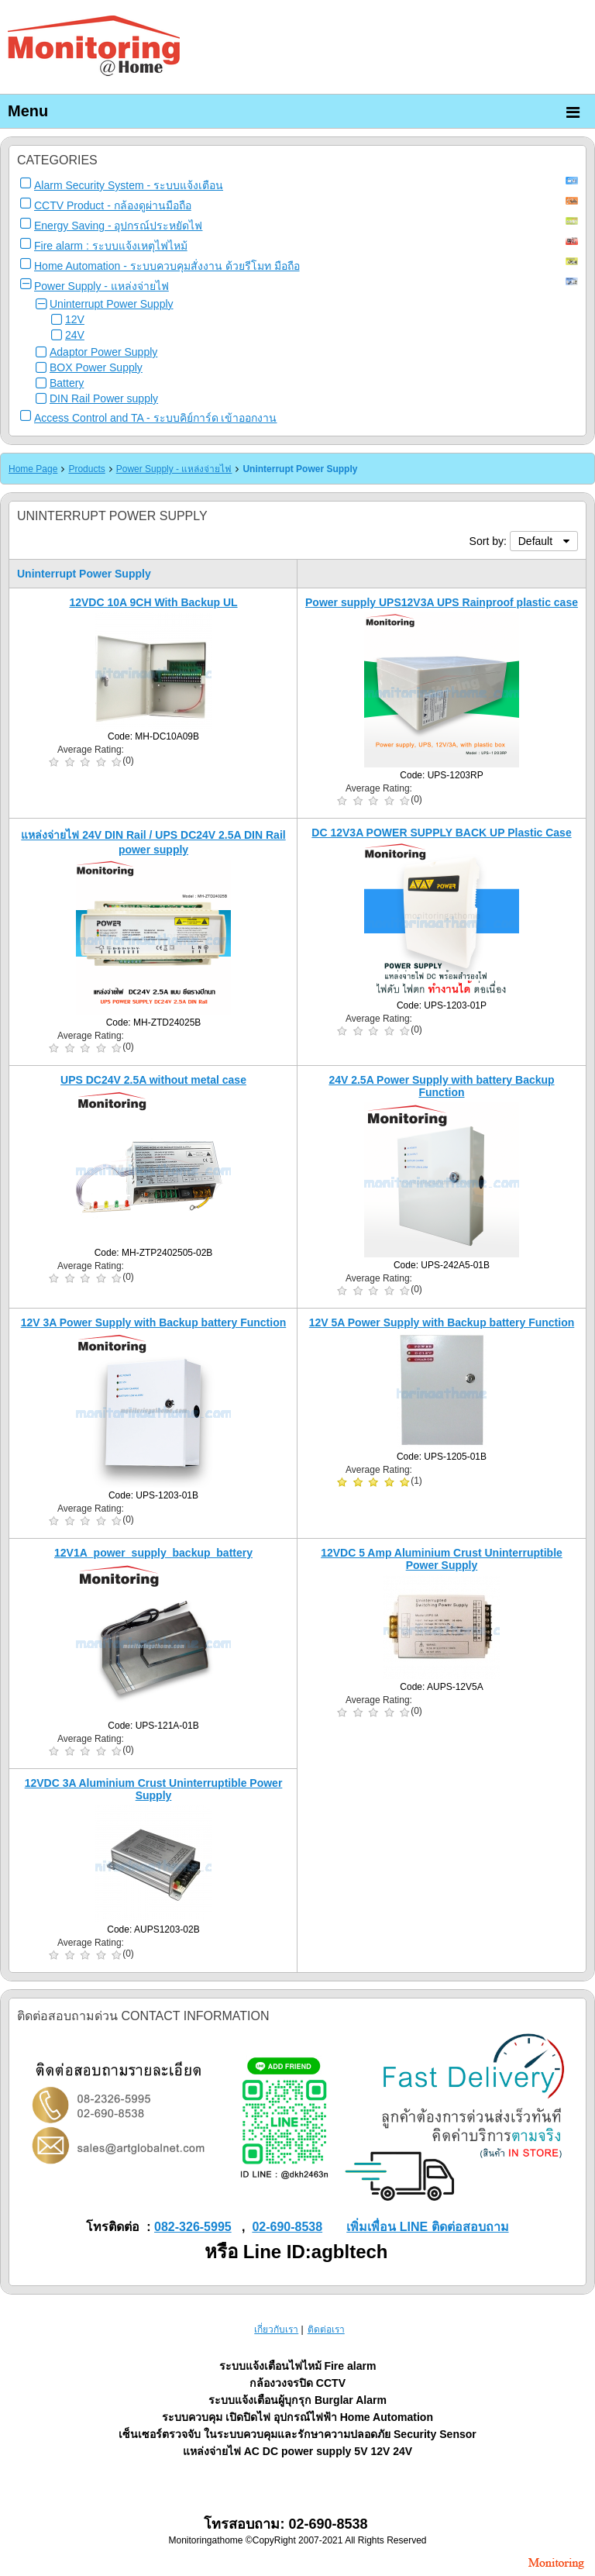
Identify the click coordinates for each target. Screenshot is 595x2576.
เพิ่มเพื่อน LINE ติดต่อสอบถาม (427, 2226)
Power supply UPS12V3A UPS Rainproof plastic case (441, 602)
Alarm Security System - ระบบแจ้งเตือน (128, 185)
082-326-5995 (193, 2226)
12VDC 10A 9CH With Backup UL (153, 602)
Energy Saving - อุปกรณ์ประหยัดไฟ (118, 225)
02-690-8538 (287, 2226)
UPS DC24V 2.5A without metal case (153, 1080)
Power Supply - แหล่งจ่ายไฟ (101, 286)
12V (74, 319)
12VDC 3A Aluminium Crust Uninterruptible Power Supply (154, 1789)
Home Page (33, 469)
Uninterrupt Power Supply (112, 304)
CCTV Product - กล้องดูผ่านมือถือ (112, 205)
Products (86, 469)
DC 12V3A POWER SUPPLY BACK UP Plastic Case (441, 832)
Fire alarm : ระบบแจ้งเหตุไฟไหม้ (110, 246)
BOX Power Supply (96, 367)
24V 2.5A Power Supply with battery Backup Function (441, 1086)
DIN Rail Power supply (104, 398)
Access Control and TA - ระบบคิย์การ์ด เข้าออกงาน (155, 418)
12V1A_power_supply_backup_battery (153, 1553)
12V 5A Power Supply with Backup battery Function (442, 1322)
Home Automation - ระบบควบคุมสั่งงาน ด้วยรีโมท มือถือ (167, 266)
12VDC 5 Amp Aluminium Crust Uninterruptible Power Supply (441, 1559)
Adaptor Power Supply (103, 352)
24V (74, 335)
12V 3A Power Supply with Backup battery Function (154, 1322)
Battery (67, 383)
